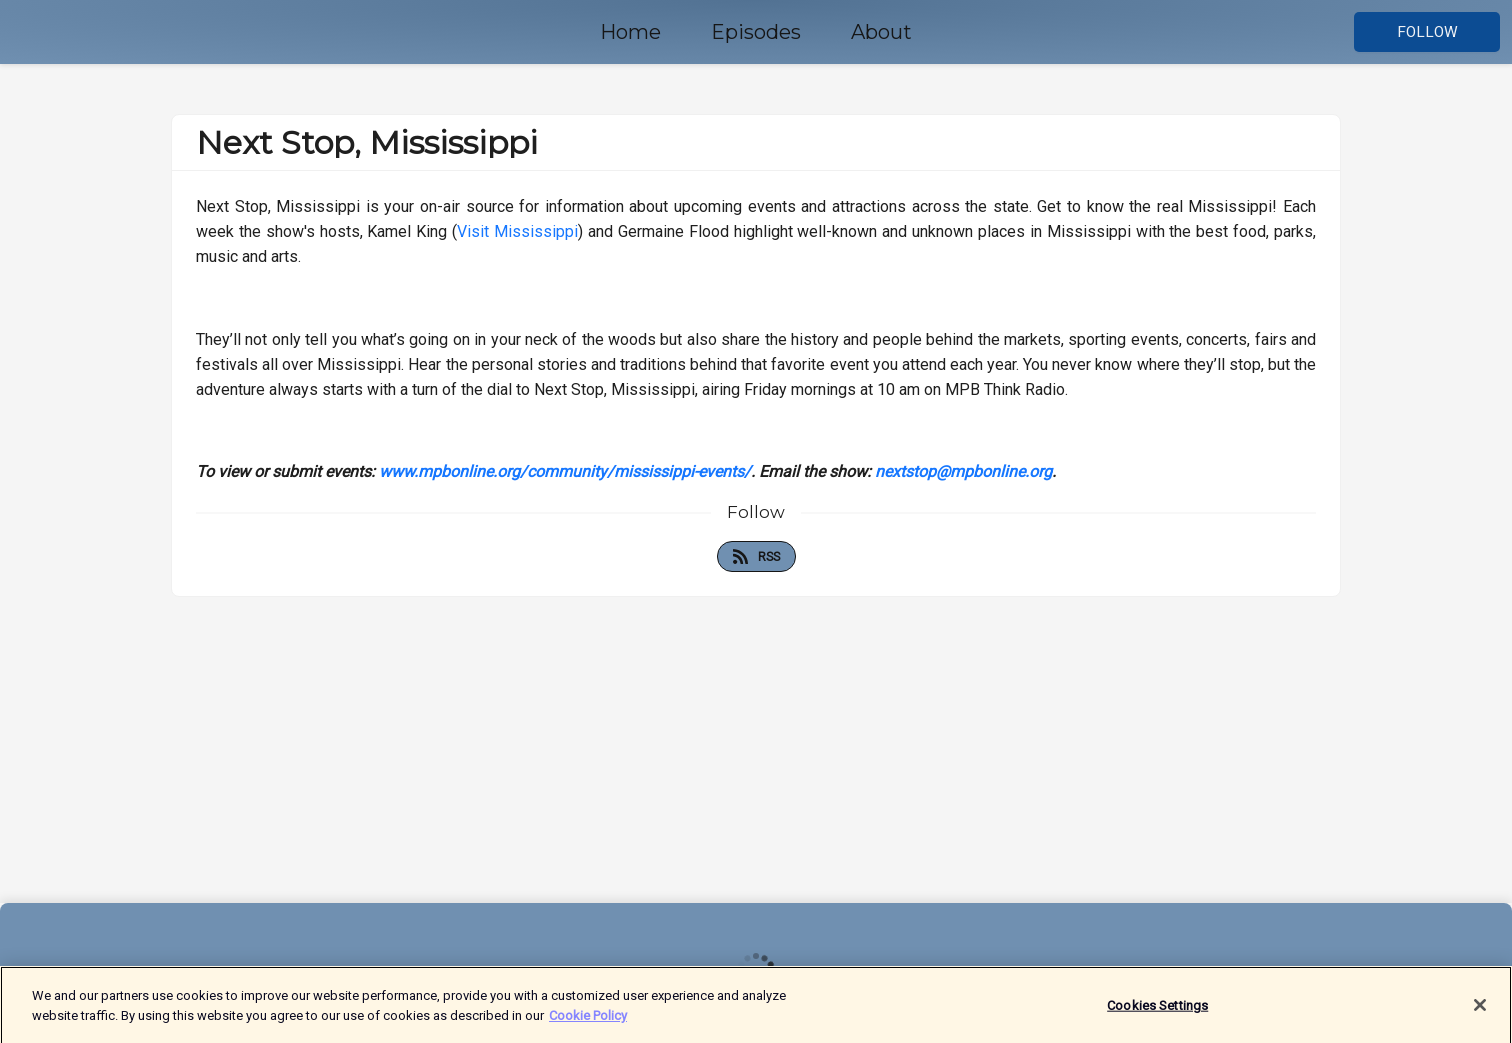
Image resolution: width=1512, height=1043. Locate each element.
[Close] (1480, 1009)
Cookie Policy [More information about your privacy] (588, 1019)
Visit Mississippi (517, 231)
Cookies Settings (1157, 1009)
